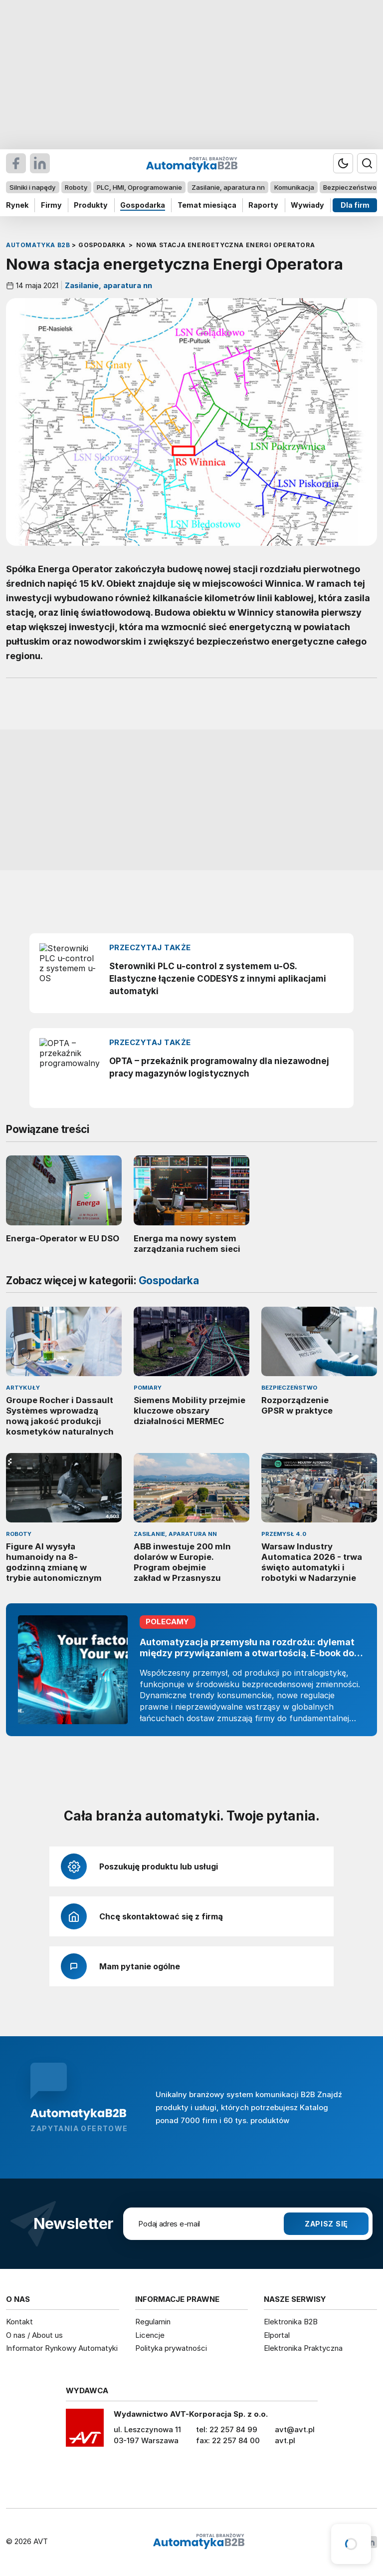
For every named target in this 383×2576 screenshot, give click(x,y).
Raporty (263, 205)
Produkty (91, 205)
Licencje (150, 2335)
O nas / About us (34, 2335)
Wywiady (307, 205)
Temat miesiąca (207, 205)
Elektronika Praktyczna (303, 2348)
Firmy (51, 205)
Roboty (76, 187)
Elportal (277, 2335)
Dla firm (355, 205)
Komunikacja (294, 187)
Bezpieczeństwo (350, 187)
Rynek (17, 205)
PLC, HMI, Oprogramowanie (139, 187)
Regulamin (153, 2321)
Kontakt (19, 2321)
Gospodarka (142, 205)
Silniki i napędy (32, 187)
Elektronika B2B (291, 2321)
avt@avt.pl (295, 2429)
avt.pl (285, 2440)
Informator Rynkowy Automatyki (62, 2348)
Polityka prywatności (171, 2348)
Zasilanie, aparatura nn (228, 187)
